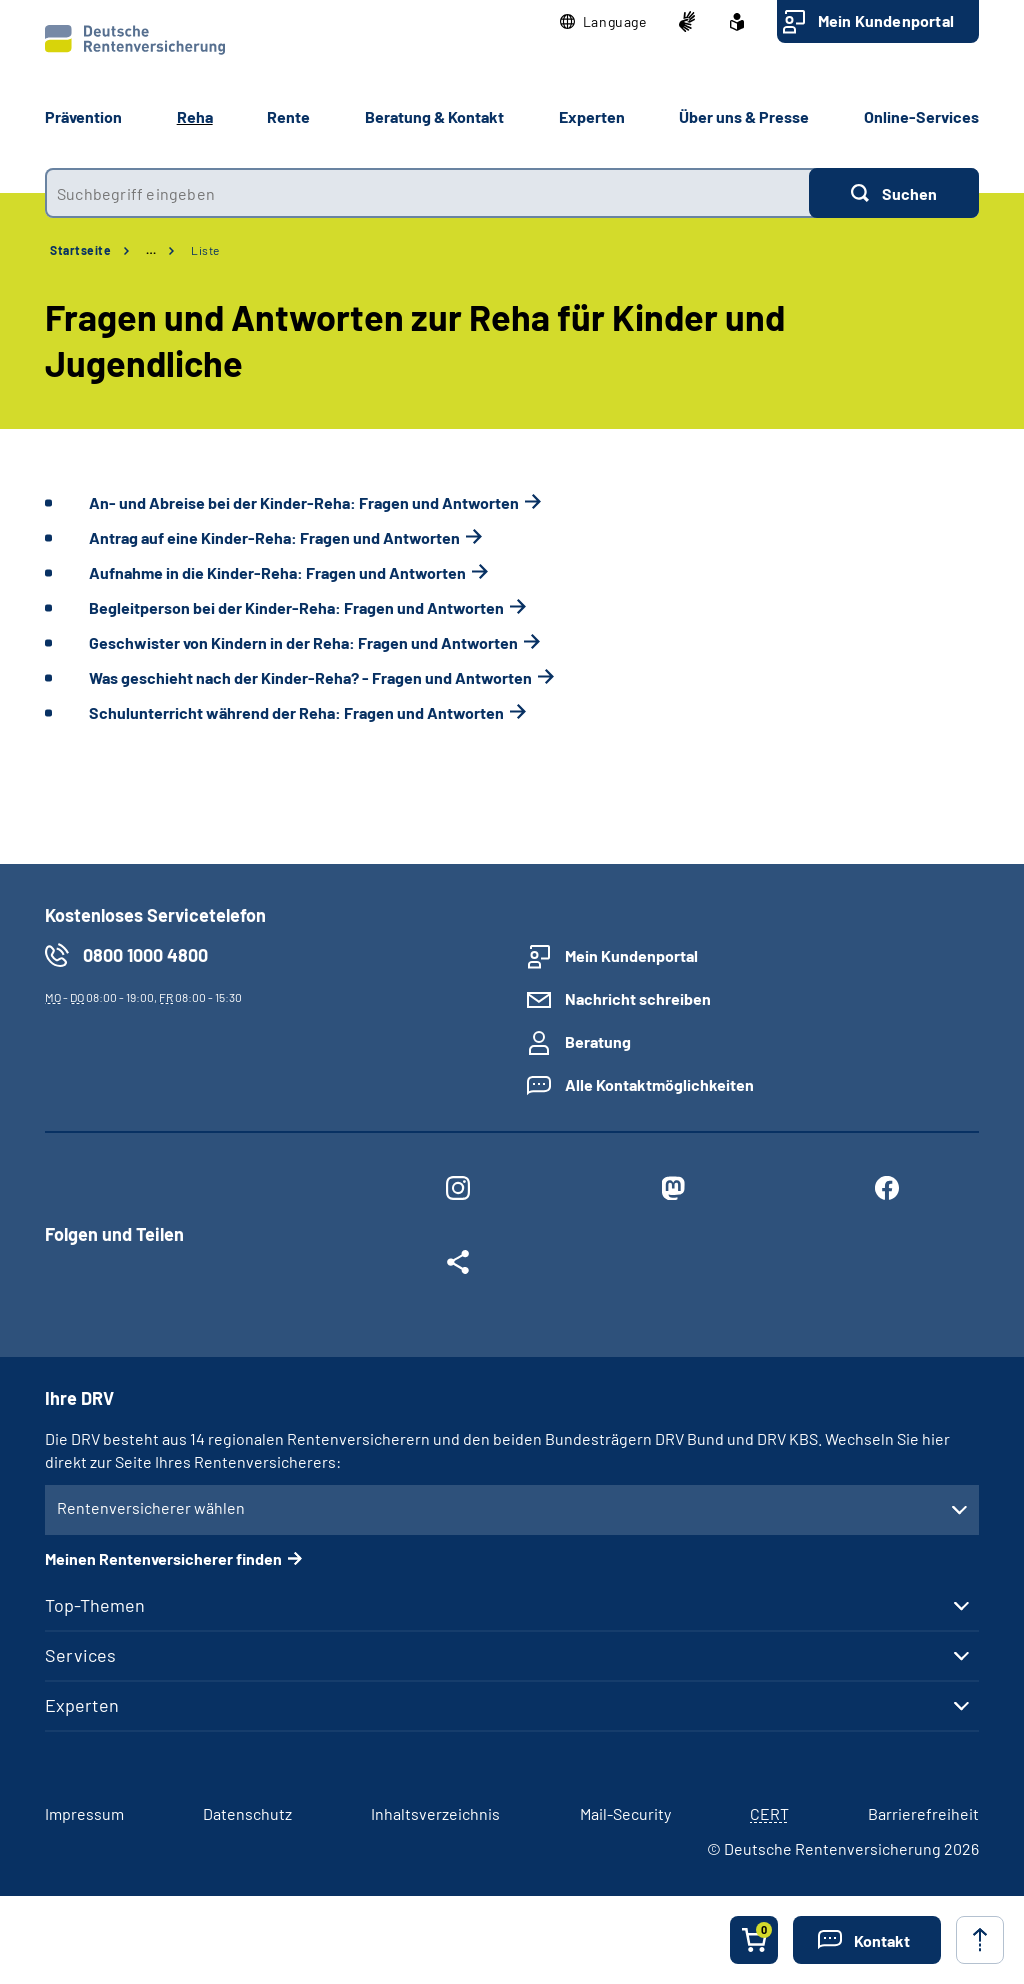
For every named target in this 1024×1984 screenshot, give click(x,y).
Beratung (598, 1041)
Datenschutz (247, 1813)
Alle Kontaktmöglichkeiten (659, 1084)
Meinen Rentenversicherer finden (163, 1558)
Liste (205, 250)
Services (80, 1655)
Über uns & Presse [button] (744, 116)
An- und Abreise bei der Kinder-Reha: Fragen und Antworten (304, 502)
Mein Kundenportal (886, 20)
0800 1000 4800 (145, 955)
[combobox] (427, 193)
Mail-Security (625, 1813)
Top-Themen (95, 1605)
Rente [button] (288, 116)
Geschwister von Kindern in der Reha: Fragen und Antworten (303, 642)
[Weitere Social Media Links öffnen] (458, 1266)
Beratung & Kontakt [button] (434, 116)
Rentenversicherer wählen (151, 1507)
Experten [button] (592, 116)
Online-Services (921, 116)
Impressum (84, 1813)
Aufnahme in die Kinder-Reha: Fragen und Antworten (277, 572)
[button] (603, 22)
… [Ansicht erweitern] (151, 250)
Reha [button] (195, 116)
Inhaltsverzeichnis (435, 1813)
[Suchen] (894, 193)
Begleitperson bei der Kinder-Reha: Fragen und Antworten (296, 607)
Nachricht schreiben (638, 998)
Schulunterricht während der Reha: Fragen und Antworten (296, 712)
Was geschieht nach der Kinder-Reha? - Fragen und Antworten (310, 677)
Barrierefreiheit (923, 1813)
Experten (82, 1705)
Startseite (80, 250)
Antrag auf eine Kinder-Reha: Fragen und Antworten (274, 537)
